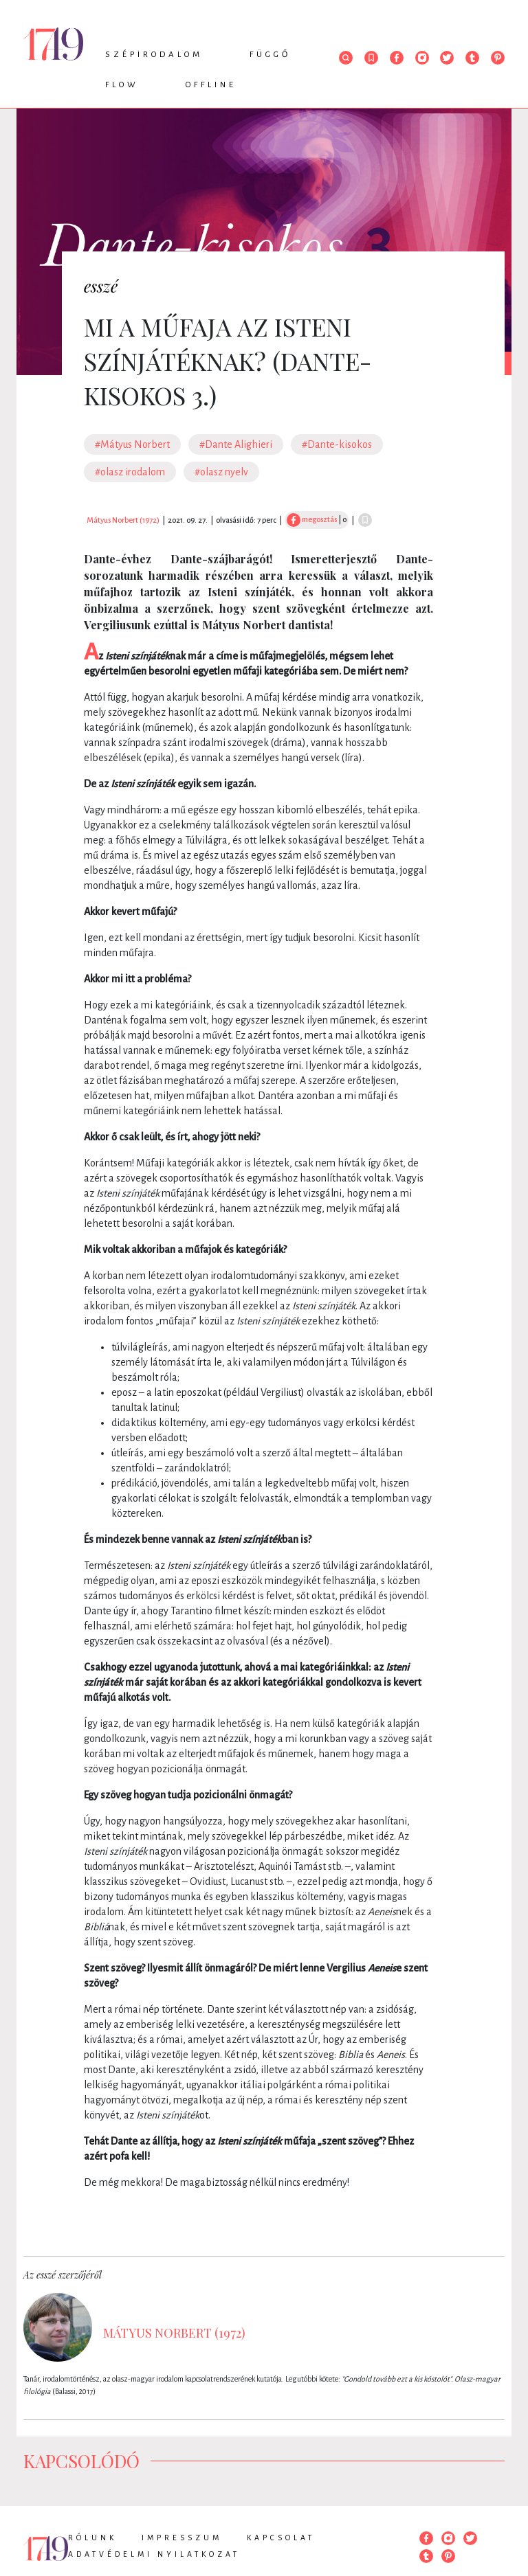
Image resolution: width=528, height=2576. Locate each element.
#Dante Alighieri (235, 444)
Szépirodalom (154, 54)
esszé (101, 286)
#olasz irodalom (130, 471)
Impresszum (182, 2537)
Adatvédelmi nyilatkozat (154, 2554)
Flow (122, 84)
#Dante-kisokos (337, 444)
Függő (270, 54)
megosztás (312, 519)
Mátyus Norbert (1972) (123, 520)
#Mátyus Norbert (132, 444)
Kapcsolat (281, 2537)
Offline (211, 84)
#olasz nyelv (221, 471)
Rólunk (92, 2537)
